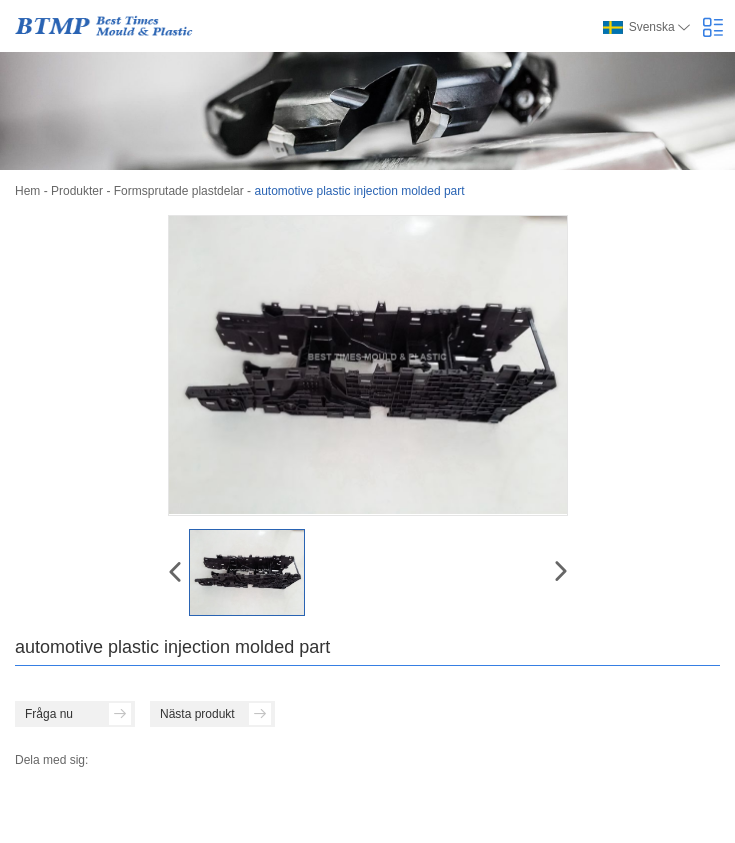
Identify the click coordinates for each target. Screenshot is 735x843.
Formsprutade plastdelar (179, 191)
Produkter (77, 191)
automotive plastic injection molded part (359, 191)
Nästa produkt (215, 714)
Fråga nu (78, 714)
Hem (27, 191)
